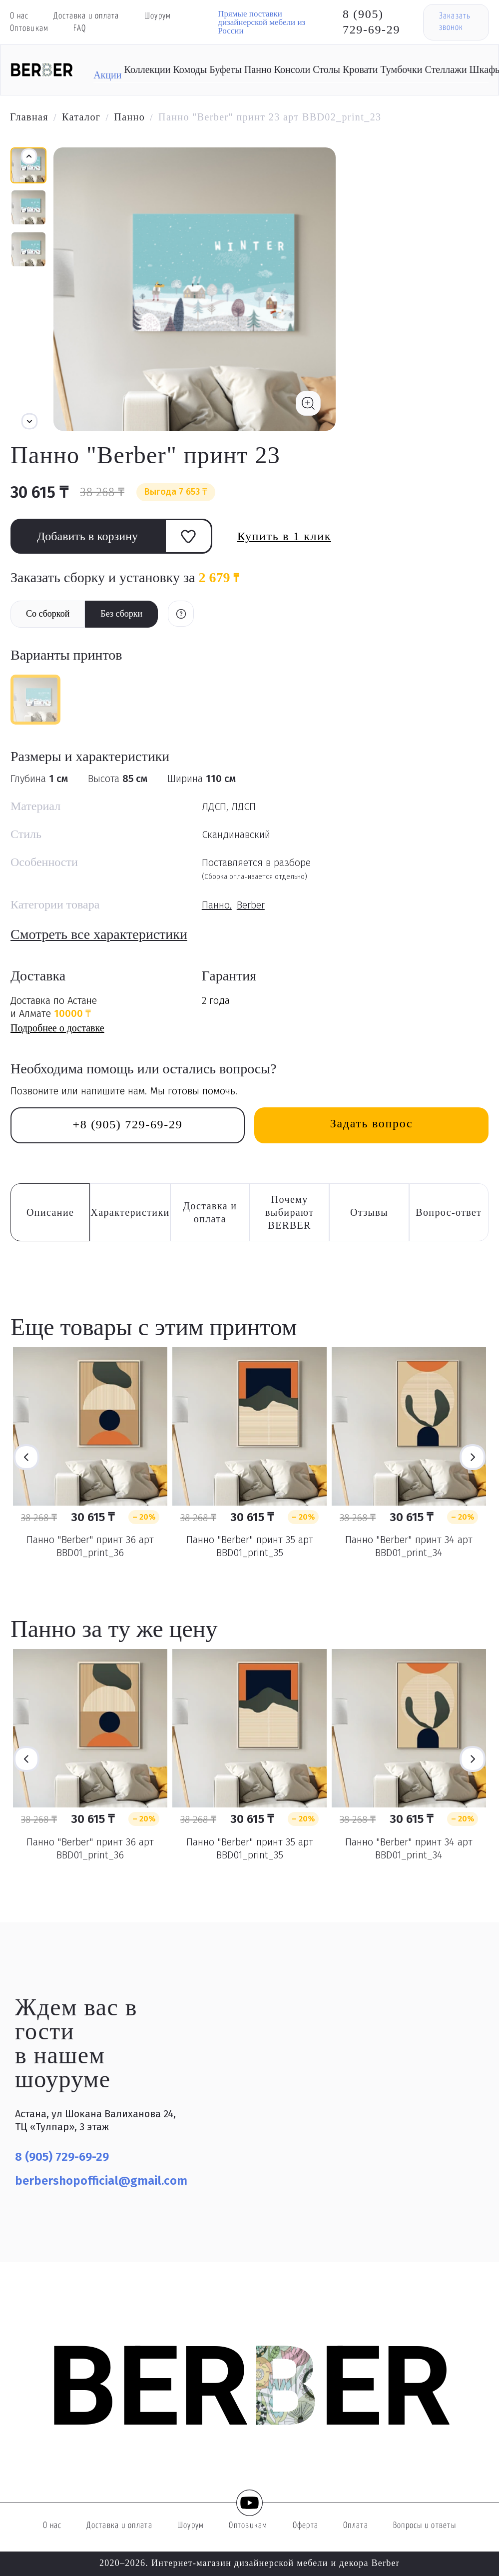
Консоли (292, 69)
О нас (19, 16)
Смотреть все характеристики (98, 934)
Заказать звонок (455, 22)
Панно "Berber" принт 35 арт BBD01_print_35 (249, 1546)
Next (473, 1457)
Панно (258, 69)
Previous (26, 1457)
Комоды (190, 69)
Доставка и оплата (86, 16)
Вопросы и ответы (424, 2526)
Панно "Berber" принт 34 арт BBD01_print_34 (409, 1546)
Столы (326, 69)
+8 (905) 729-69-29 (128, 1124)
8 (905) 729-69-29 (371, 21)
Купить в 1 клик (284, 536)
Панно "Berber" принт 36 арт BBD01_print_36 (90, 1546)
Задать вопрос (371, 1123)
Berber (251, 905)
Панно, (217, 905)
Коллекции (147, 69)
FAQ (79, 28)
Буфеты (225, 69)
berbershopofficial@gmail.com (101, 2181)
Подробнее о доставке (57, 1027)
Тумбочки (401, 69)
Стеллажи (446, 69)
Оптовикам (29, 28)
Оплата (355, 2526)
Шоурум (157, 16)
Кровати (360, 69)
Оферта (306, 2526)
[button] (29, 421)
